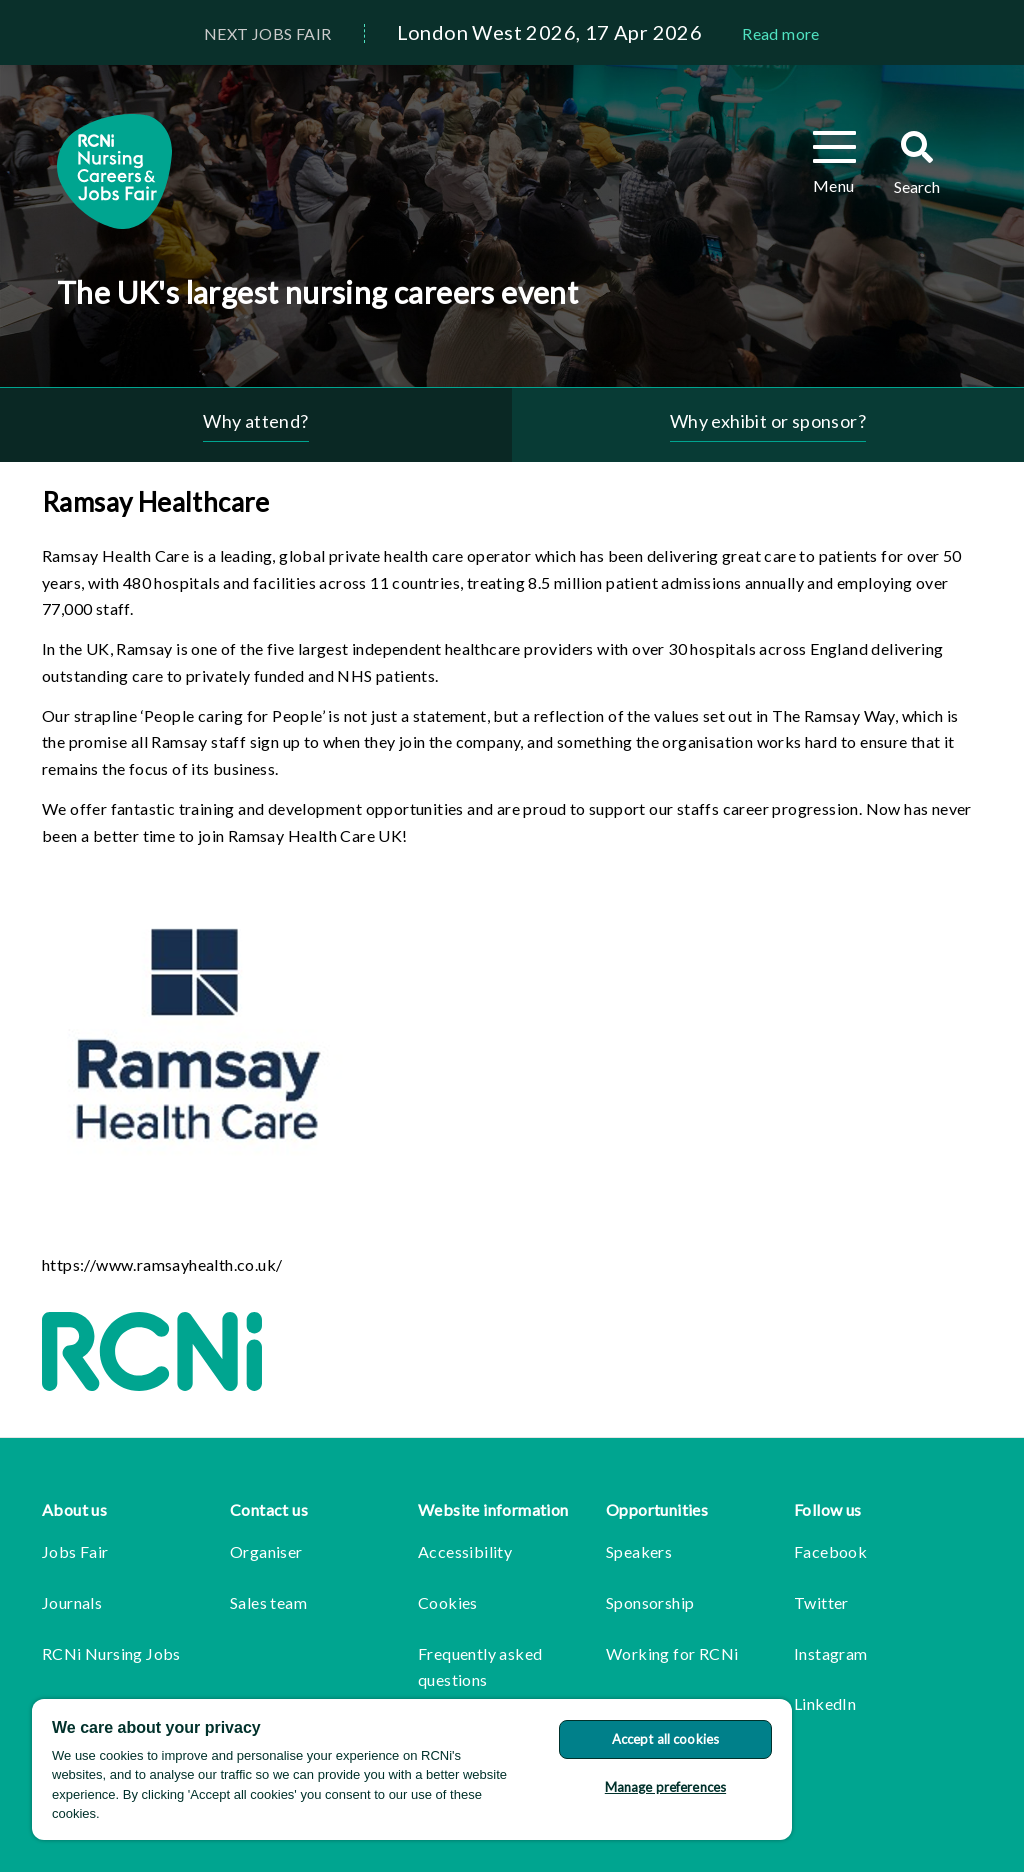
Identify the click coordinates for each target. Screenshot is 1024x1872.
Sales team (268, 1602)
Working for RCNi (672, 1653)
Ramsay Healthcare (156, 502)
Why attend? (255, 421)
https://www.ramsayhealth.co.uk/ (162, 1264)
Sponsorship (650, 1602)
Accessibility (465, 1551)
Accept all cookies (665, 1739)
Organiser (266, 1551)
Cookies (448, 1602)
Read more (781, 33)
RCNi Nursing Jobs (111, 1653)
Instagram (831, 1653)
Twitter (821, 1602)
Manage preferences (665, 1787)
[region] (412, 1769)
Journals (72, 1602)
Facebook (830, 1551)
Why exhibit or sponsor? (768, 421)
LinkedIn (825, 1703)
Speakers (639, 1551)
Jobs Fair (75, 1551)
